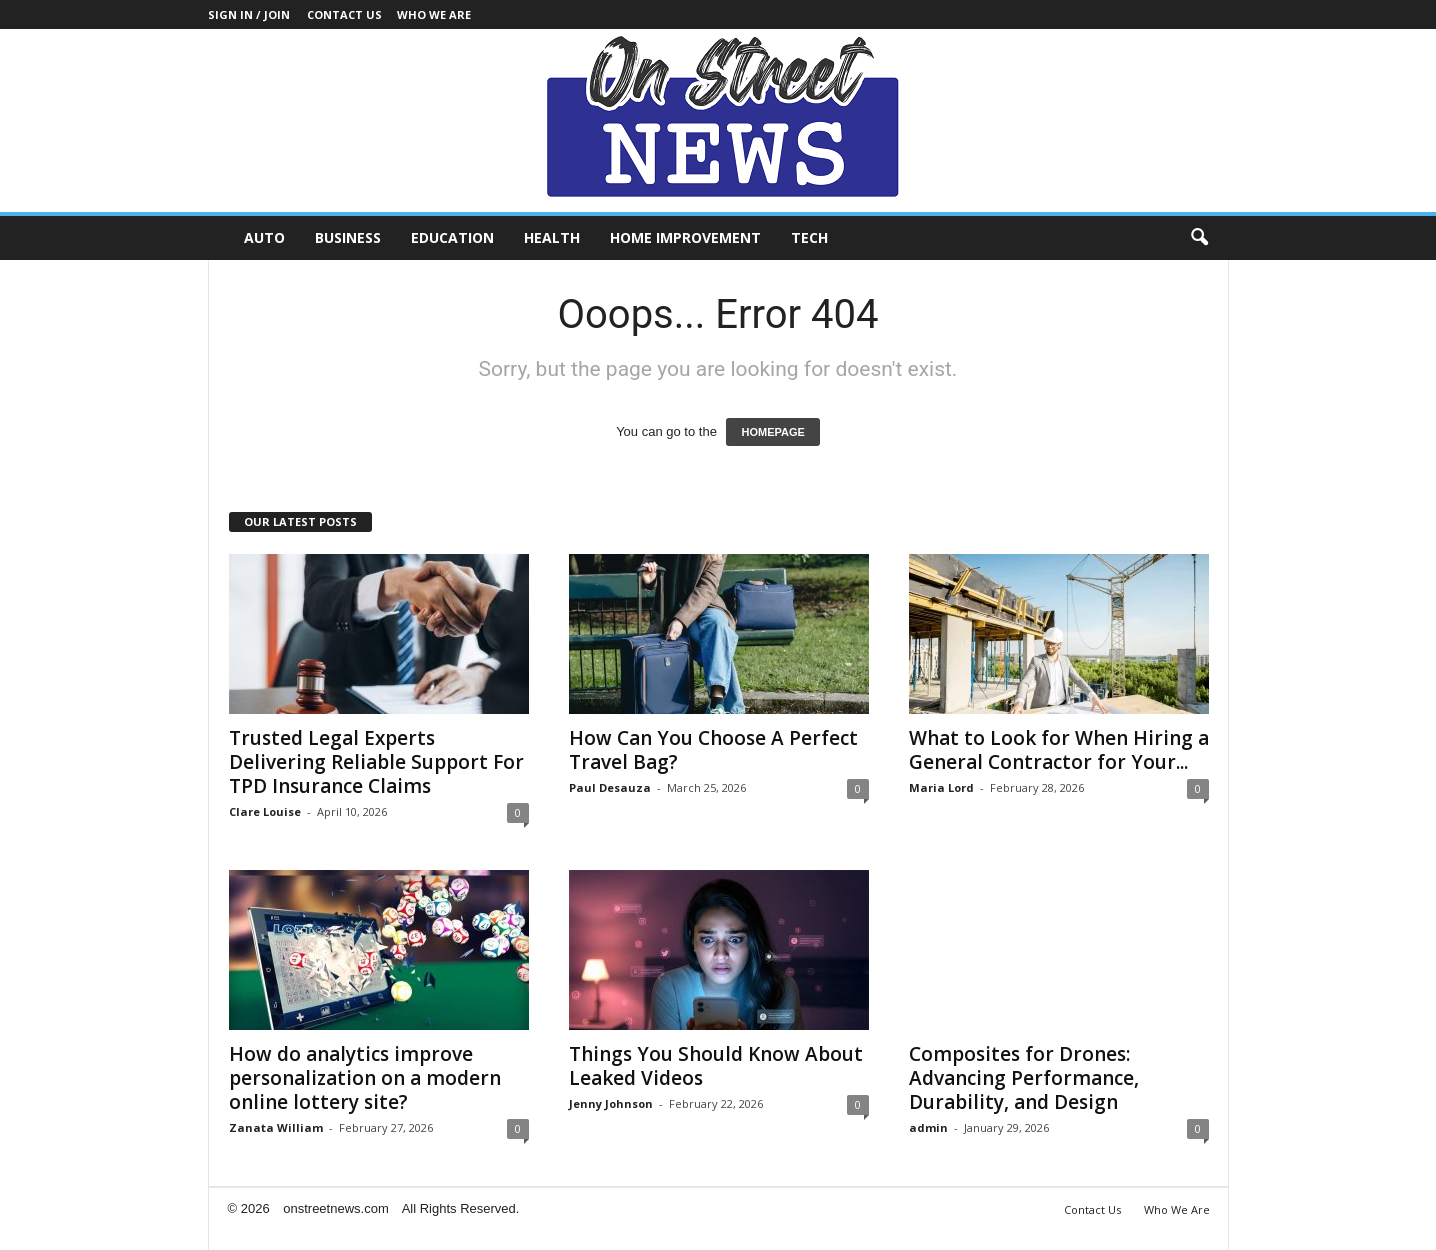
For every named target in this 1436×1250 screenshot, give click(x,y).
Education (452, 237)
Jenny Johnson (611, 1103)
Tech (809, 237)
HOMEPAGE (772, 432)
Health (552, 237)
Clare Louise (265, 811)
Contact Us (344, 14)
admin (928, 1127)
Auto (264, 237)
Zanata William (276, 1127)
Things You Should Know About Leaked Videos (716, 1066)
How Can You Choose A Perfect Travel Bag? (713, 750)
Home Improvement (685, 237)
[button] (1199, 238)
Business (348, 237)
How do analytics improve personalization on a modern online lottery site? (365, 1078)
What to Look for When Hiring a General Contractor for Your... (1059, 750)
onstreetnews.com (336, 1208)
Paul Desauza (610, 787)
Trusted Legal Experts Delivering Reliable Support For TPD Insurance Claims (376, 762)
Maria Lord (941, 787)
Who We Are (434, 14)
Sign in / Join (249, 14)
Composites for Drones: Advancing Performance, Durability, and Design (1024, 1078)
